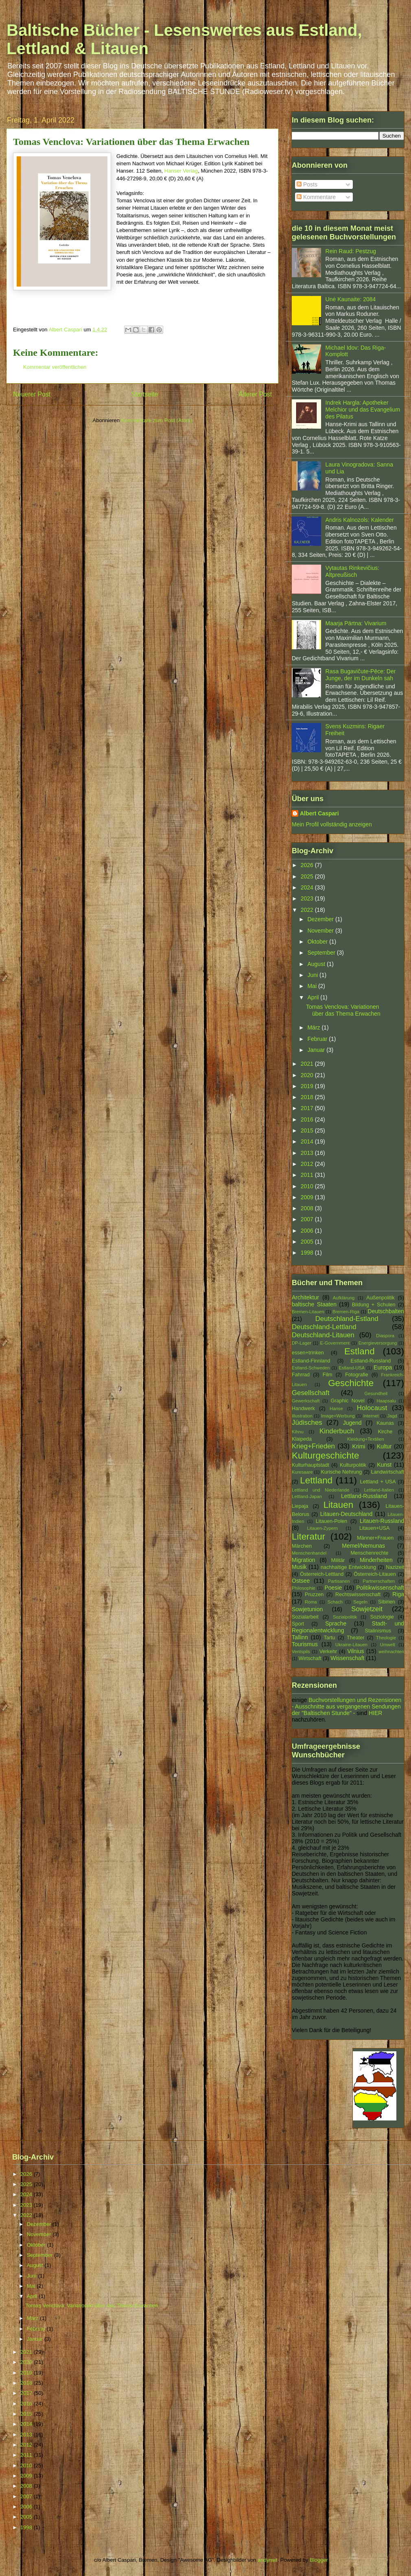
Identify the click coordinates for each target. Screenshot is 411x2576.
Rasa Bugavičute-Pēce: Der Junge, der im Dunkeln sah (361, 674)
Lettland (316, 1480)
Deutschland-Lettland (324, 1327)
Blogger (319, 2560)
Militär (338, 1560)
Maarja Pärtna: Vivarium (356, 623)
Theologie (386, 1637)
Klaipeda (302, 1439)
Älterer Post (255, 394)
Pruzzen (314, 1594)
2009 (308, 1197)
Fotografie (356, 1375)
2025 (308, 876)
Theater (355, 1638)
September (322, 952)
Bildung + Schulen (374, 1305)
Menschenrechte (369, 1553)
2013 (308, 1153)
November (321, 930)
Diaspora (385, 1335)
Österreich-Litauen (375, 1574)
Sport (298, 1624)
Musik (299, 1567)
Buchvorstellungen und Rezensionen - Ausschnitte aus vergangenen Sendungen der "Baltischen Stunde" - (346, 1706)
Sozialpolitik (345, 1616)
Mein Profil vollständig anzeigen (332, 824)
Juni (313, 975)
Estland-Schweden (311, 1367)
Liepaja (300, 1506)
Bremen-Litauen (308, 1311)
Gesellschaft (310, 1393)
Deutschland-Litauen (323, 1335)
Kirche (385, 1432)
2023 (308, 898)
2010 (308, 1186)
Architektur (305, 1297)
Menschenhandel (309, 1553)
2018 (308, 1097)
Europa (383, 1367)
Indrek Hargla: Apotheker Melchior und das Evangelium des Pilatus (363, 409)
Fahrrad (301, 1375)
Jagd (392, 1415)
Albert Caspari (319, 813)
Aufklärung (344, 1297)
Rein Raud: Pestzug (351, 251)
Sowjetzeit (366, 1609)
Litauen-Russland (382, 1521)
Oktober (318, 941)
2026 (308, 865)
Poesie (333, 1587)
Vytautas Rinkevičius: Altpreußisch (353, 571)
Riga (398, 1594)
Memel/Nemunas (363, 1545)
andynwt (267, 2560)
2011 (308, 1175)
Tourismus (305, 1644)
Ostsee (301, 1580)
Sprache (335, 1623)
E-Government (335, 1343)
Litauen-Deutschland (346, 1514)
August (316, 964)
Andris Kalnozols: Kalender (360, 520)
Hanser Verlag (181, 171)
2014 (308, 1141)
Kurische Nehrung (341, 1472)
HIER (375, 1713)
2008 (308, 1208)
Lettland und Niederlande (320, 1489)
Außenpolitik (380, 1298)
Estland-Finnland (311, 1361)
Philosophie (303, 1588)
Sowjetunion (307, 1609)
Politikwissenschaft (380, 1587)
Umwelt (387, 1644)
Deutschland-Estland (346, 1319)
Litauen (338, 1505)
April (313, 997)
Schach (335, 1601)
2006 (308, 1230)
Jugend (352, 1422)
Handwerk (303, 1408)
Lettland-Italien (379, 1489)
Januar (316, 1050)
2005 (308, 1241)
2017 (308, 1108)
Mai (312, 986)
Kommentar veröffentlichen (54, 367)
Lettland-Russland (364, 1496)
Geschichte (351, 1383)
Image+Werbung (338, 1415)
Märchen (302, 1546)
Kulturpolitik (353, 1465)
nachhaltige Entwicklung (348, 1567)
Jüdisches (307, 1422)
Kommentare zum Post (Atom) (156, 420)
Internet (371, 1415)
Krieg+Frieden (313, 1446)
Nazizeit (395, 1567)
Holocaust (372, 1408)
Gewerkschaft (305, 1400)
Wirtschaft (310, 1658)
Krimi (358, 1446)
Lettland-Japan (307, 1496)
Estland (359, 1351)
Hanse (336, 1408)
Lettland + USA (378, 1482)
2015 (308, 1130)
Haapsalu (386, 1400)
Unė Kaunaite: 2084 (351, 299)
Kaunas (385, 1423)
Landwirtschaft (387, 1472)
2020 (308, 1075)
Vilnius (356, 1651)
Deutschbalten (386, 1311)
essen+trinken (308, 1353)
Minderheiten (376, 1560)
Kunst (384, 1464)
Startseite (144, 394)
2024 (308, 887)
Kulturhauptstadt (310, 1465)
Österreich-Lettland (321, 1574)
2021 (308, 1063)
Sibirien (386, 1602)
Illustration (302, 1415)
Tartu (329, 1638)
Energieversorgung (378, 1343)
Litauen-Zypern (322, 1528)
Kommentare (316, 197)
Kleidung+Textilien (365, 1439)
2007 (308, 1219)
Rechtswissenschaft (357, 1594)
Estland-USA (352, 1367)
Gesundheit (376, 1393)
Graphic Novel (347, 1401)
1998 (308, 1252)
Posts (307, 184)
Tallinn (300, 1637)
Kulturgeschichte (325, 1455)
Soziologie (382, 1617)
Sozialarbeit (305, 1617)
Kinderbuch (336, 1431)
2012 (308, 1164)
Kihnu (298, 1431)
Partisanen (339, 1581)
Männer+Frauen (375, 1538)
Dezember (321, 919)
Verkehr (328, 1651)
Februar (318, 1039)
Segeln (360, 1601)
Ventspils (301, 1651)
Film (327, 1375)
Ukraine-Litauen (351, 1644)
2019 (308, 1086)
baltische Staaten (314, 1304)
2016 (308, 1119)
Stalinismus (378, 1631)
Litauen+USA (374, 1528)
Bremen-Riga (345, 1311)
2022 (308, 910)
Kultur (384, 1446)
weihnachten (391, 1651)
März (314, 1027)
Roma (311, 1601)
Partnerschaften (379, 1581)
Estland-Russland (371, 1361)
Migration (303, 1560)
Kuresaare (302, 1472)
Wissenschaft (347, 1658)
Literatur (308, 1536)
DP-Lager (301, 1343)
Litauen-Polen (332, 1521)
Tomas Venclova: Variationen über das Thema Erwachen (343, 1010)
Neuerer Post (31, 394)
